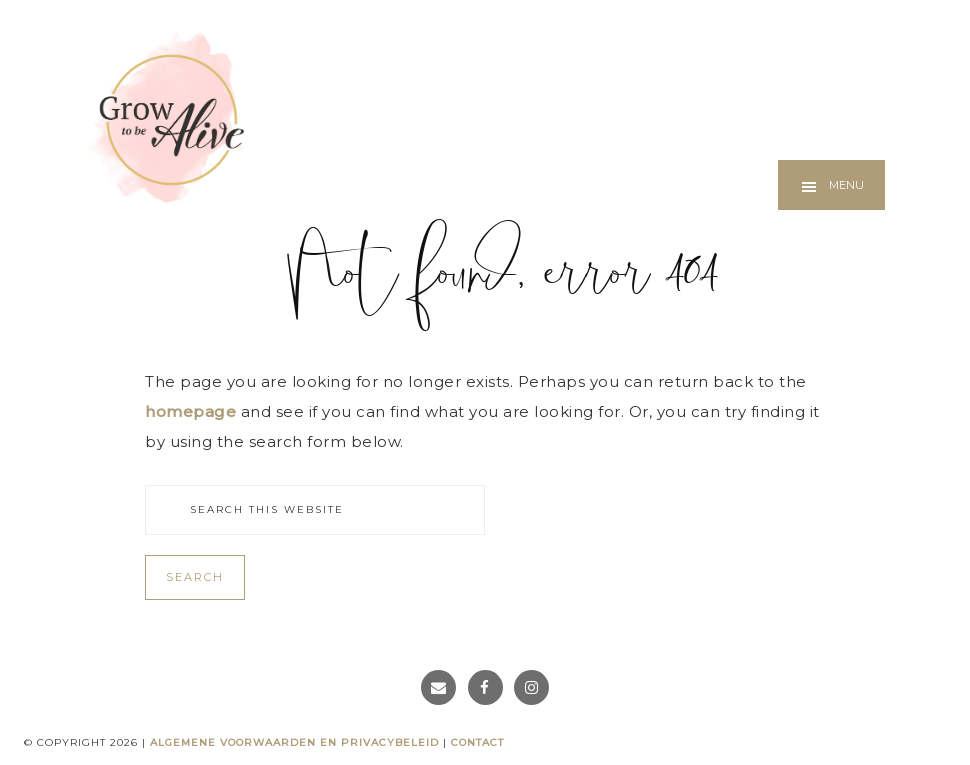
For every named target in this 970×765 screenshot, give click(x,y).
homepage (190, 411)
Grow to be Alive (165, 117)
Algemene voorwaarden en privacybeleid (294, 742)
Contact (477, 742)
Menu (846, 185)
